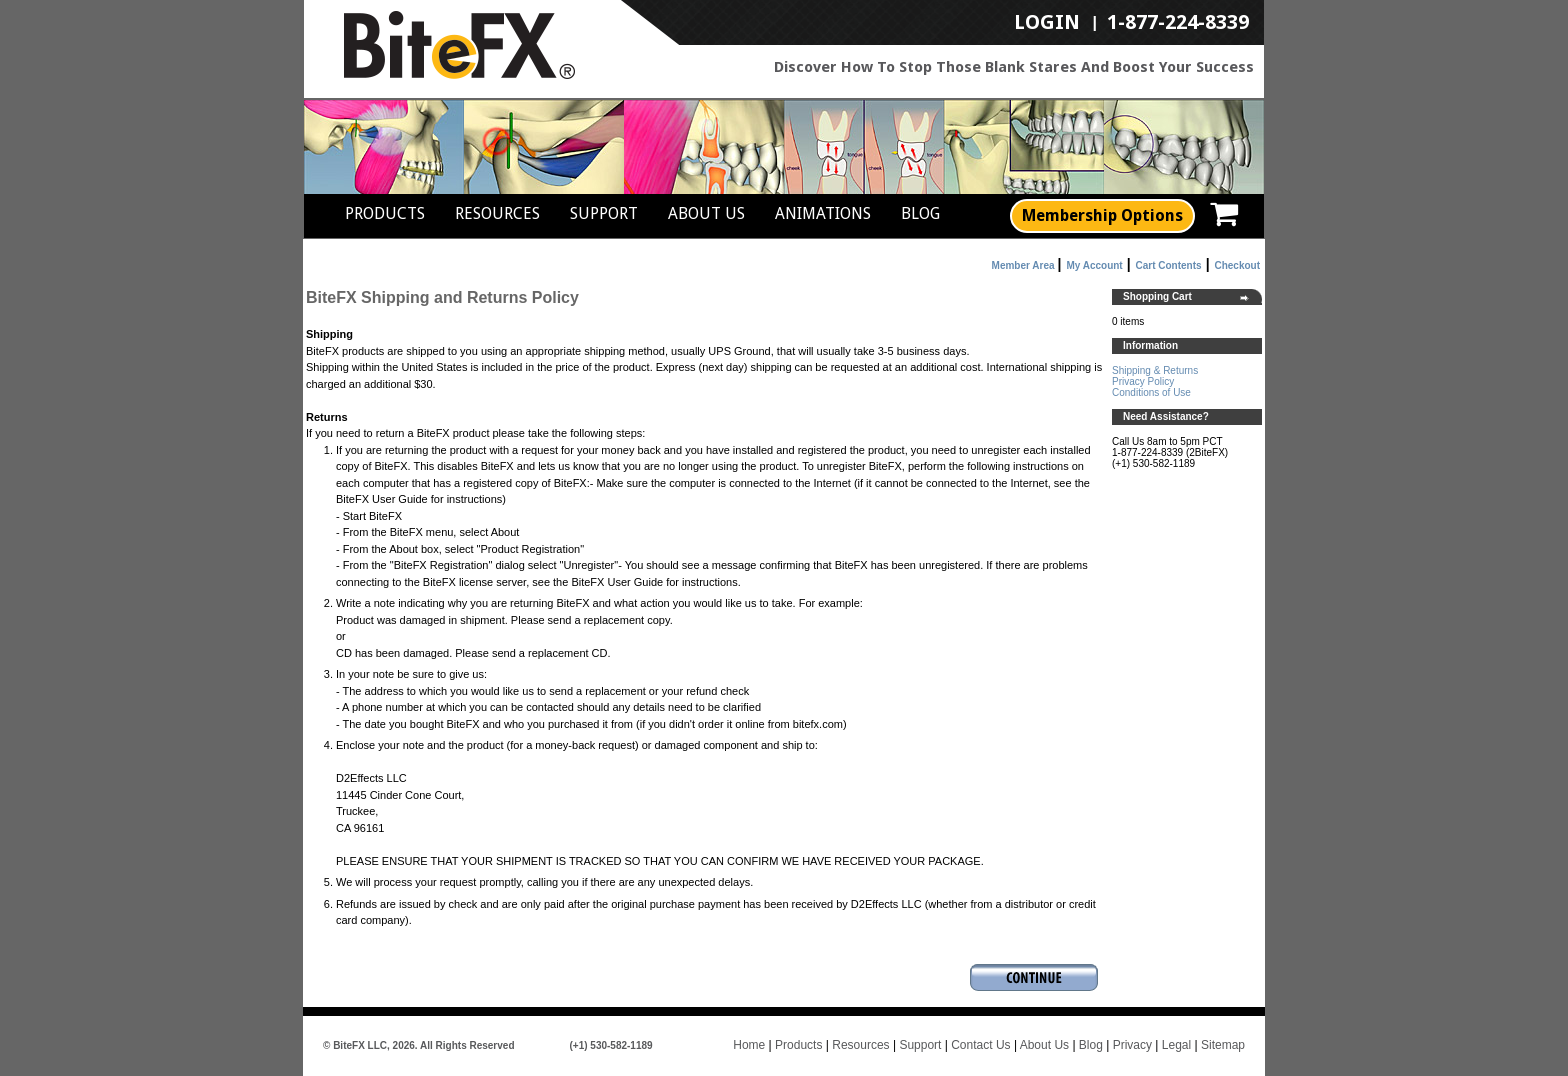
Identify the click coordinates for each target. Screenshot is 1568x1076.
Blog (920, 213)
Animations (823, 213)
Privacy (1132, 1045)
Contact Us (980, 1045)
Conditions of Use (1151, 392)
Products (385, 213)
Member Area (1023, 265)
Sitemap (1223, 1045)
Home (749, 1045)
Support (604, 213)
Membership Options (1102, 215)
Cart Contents (1169, 265)
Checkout (1237, 265)
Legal (1176, 1045)
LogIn (1047, 23)
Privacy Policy (1143, 381)
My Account (1094, 265)
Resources (497, 213)
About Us (706, 213)
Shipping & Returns (1155, 370)
